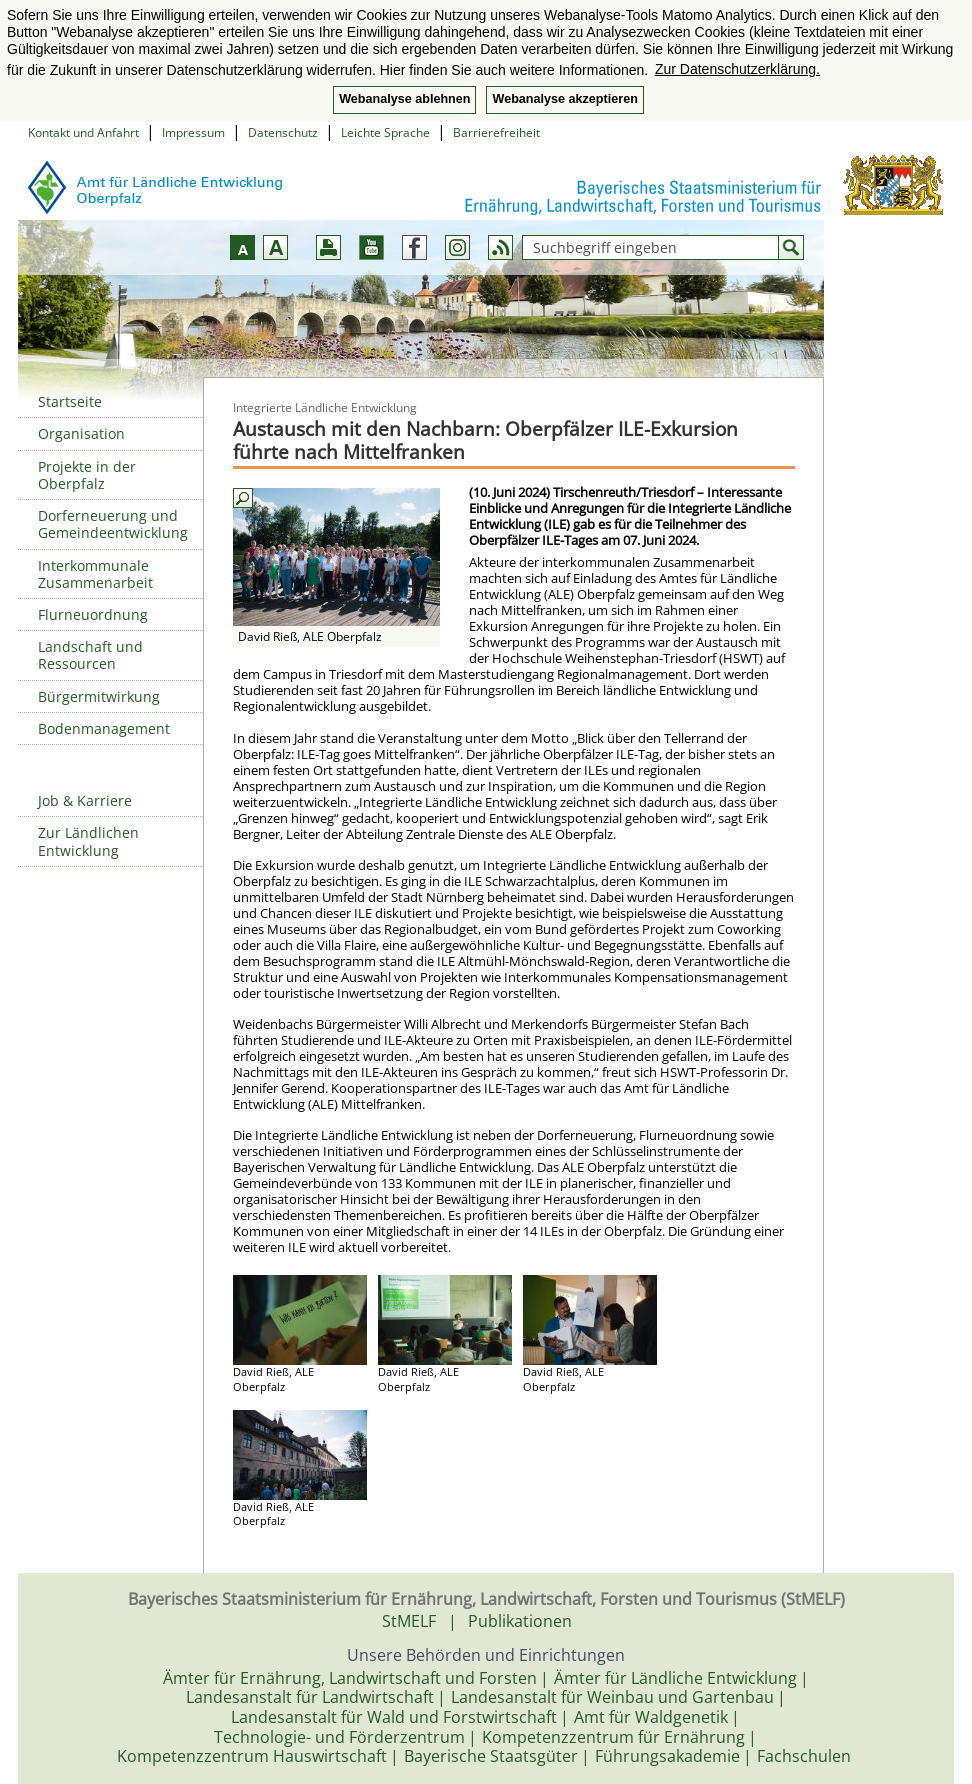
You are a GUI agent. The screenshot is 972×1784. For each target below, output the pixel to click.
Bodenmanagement (104, 728)
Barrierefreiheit (496, 132)
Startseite (70, 401)
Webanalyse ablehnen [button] (404, 99)
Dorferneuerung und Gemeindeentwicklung (113, 524)
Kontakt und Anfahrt (83, 132)
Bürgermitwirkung (99, 696)
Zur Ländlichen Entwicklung (88, 841)
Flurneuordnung (93, 614)
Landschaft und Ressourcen (90, 655)
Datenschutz (283, 132)
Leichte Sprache (385, 132)
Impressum (193, 132)
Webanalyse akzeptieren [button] (564, 99)
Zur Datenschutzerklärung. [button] (737, 69)
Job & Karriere (85, 800)
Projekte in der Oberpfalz (87, 475)
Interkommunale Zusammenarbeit (95, 574)
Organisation (81, 433)
